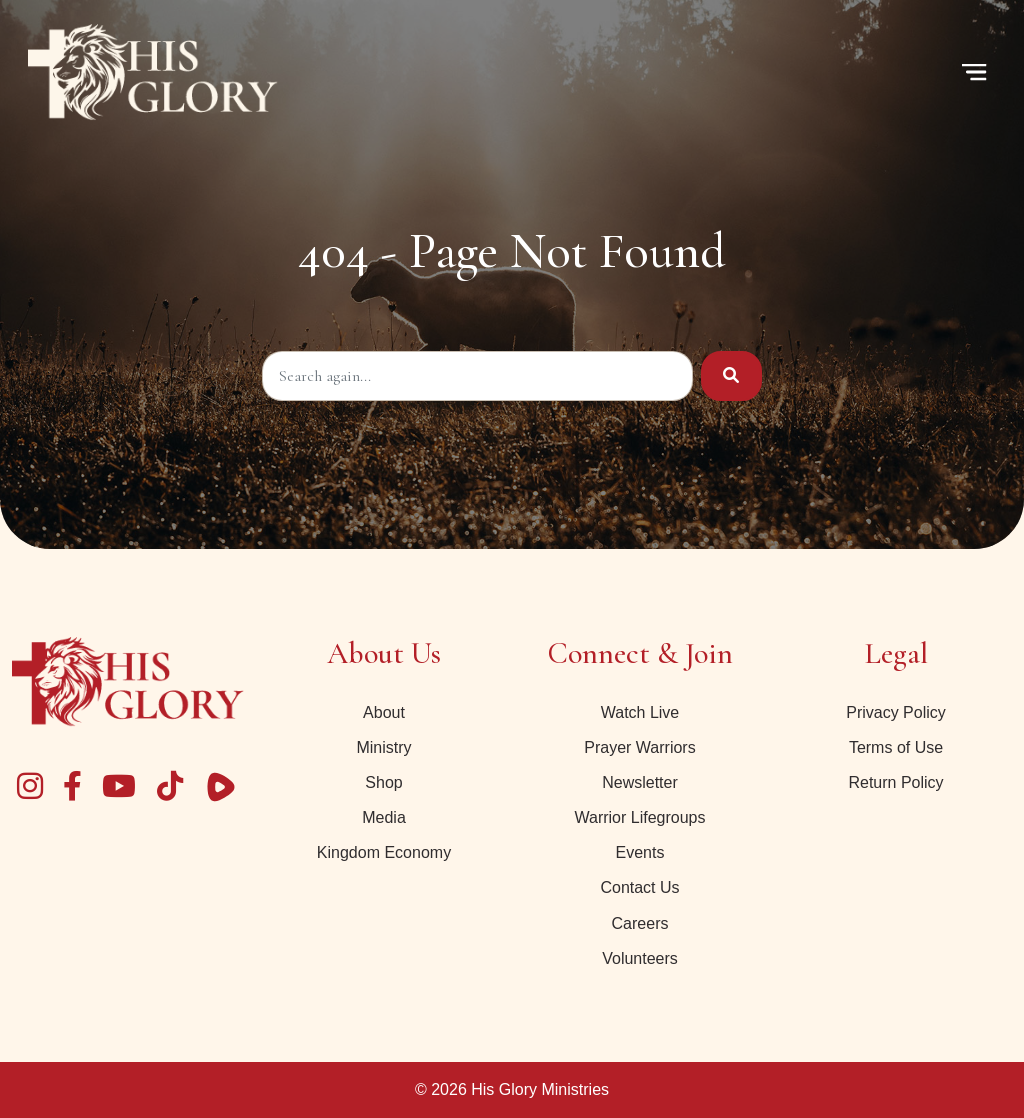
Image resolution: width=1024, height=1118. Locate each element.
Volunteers (640, 958)
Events (640, 852)
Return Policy (895, 782)
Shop (383, 782)
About (384, 712)
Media (384, 817)
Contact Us (639, 887)
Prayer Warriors (639, 747)
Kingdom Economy (384, 852)
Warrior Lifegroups (639, 817)
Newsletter (640, 782)
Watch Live (640, 712)
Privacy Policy (896, 712)
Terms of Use (896, 747)
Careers (640, 923)
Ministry (383, 747)
